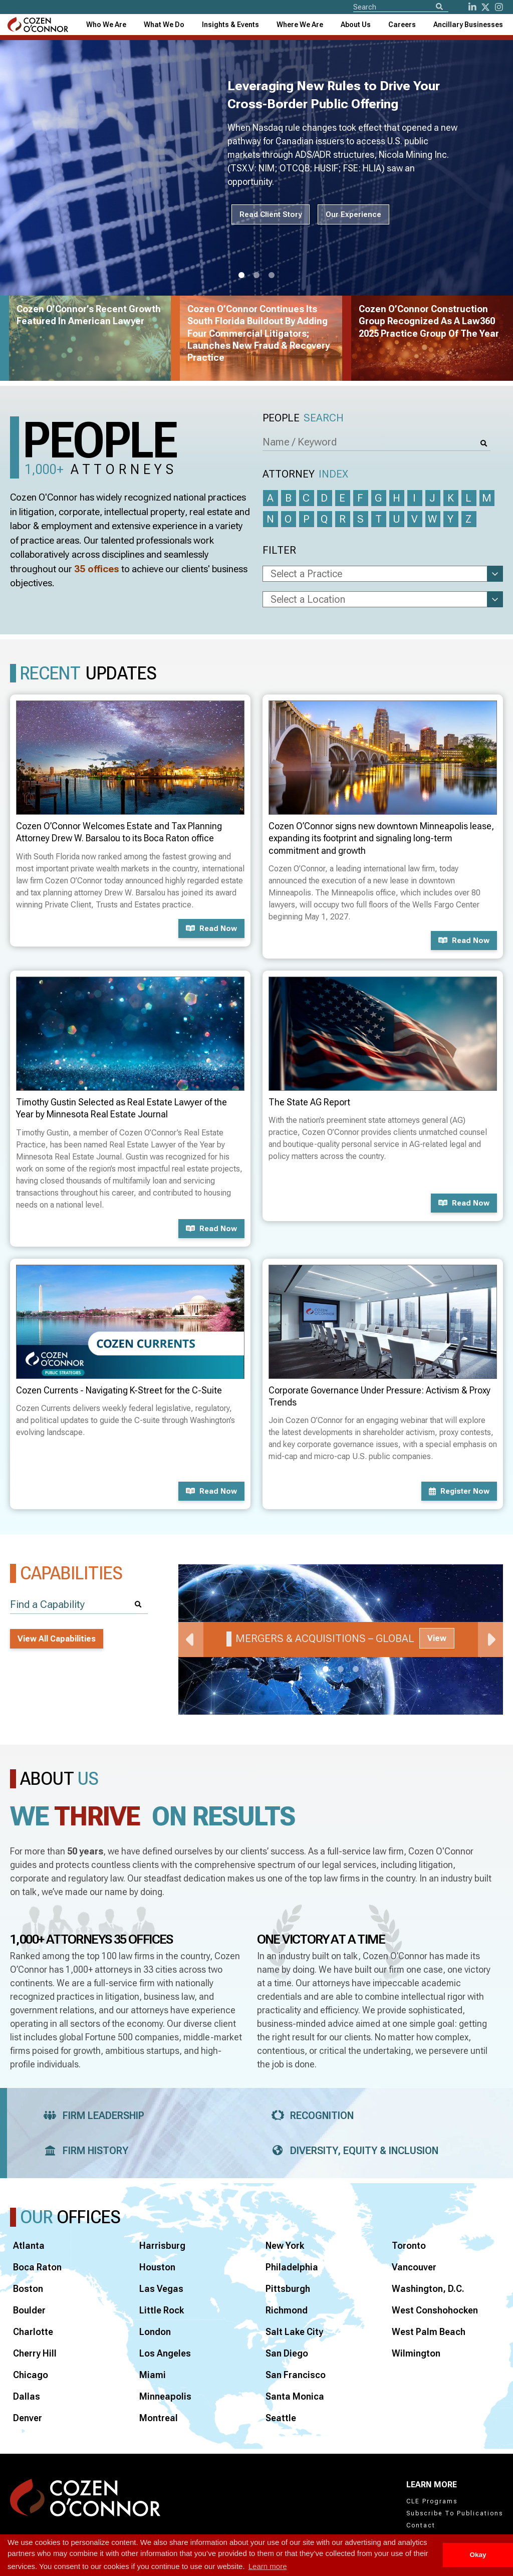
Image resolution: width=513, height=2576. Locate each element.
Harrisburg (162, 2245)
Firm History (83, 2151)
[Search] (439, 7)
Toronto (409, 2245)
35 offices (96, 569)
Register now (459, 1491)
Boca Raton (37, 2267)
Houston (157, 2267)
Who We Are (106, 25)
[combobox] (230, 24)
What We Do (164, 25)
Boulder (29, 2310)
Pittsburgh (288, 2288)
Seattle (281, 2418)
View (436, 1638)
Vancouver (414, 2267)
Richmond (287, 2310)
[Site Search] (400, 7)
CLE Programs (431, 2501)
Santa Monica (295, 2396)
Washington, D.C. (428, 2288)
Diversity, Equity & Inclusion (351, 2151)
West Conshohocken (435, 2310)
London (155, 2331)
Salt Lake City (294, 2331)
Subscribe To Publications (454, 2513)
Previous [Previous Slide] (190, 1639)
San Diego (287, 2353)
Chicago (30, 2375)
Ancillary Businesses (468, 25)
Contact (420, 2525)
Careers (402, 25)
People (303, 418)
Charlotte (33, 2331)
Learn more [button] (267, 2566)
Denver (27, 2418)
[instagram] (499, 7)
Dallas (26, 2396)
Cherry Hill (35, 2353)
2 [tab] (256, 276)
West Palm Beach (428, 2331)
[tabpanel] (340, 1639)
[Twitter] (485, 7)
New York (285, 2245)
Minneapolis (165, 2396)
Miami (152, 2375)
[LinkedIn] (472, 7)
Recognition (309, 2116)
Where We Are (300, 25)
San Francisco (296, 2375)
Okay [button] (477, 2554)
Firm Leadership (91, 2116)
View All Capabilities (57, 1639)
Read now (211, 928)
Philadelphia (292, 2267)
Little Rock (161, 2310)
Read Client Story (270, 214)
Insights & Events (230, 25)
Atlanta (29, 2245)
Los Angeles (165, 2353)
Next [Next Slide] (490, 1639)
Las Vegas (161, 2288)
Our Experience (353, 214)
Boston (28, 2288)
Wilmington (416, 2353)
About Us (356, 25)
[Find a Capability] (79, 1604)
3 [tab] (272, 276)
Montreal (158, 2418)
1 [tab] (241, 276)
